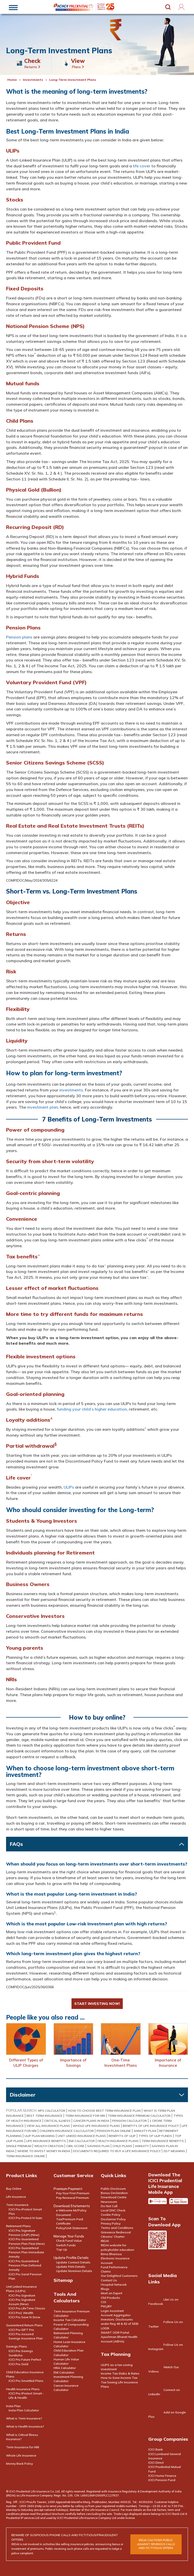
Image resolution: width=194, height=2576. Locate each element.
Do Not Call (109, 2206)
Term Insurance (17, 2205)
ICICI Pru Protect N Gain (25, 2218)
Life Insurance (16, 2197)
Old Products (110, 2298)
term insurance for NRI (85, 2116)
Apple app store (178, 2203)
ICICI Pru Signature (22, 2295)
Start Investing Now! (97, 2003)
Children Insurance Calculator (66, 2131)
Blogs (105, 2289)
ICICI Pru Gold (18, 2364)
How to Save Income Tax (119, 2378)
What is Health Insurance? (25, 2426)
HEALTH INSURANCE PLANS (118, 2141)
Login (181, 9)
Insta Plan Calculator (24, 2410)
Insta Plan (13, 2406)
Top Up (61, 2249)
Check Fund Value (69, 2240)
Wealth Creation (48, 2146)
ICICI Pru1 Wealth (21, 2313)
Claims (106, 2271)
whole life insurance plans (96, 2126)
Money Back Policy (19, 2463)
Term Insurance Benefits (162, 2141)
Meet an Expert (111, 2293)
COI (103, 2302)
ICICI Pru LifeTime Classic (27, 2308)
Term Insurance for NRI (22, 2447)
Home (12, 80)
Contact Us (109, 2280)
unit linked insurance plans (82, 2136)
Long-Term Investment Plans (72, 80)
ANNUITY (142, 2146)
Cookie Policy (110, 2214)
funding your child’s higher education (92, 1409)
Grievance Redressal (116, 2232)
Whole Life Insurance (21, 2455)
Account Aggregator (116, 2315)
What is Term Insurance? (24, 2418)
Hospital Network (114, 2284)
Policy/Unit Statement (71, 2228)
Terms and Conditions (117, 2228)
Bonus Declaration (114, 2193)
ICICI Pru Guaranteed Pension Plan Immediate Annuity (26, 2252)
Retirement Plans (18, 2226)
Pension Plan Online (113, 2131)
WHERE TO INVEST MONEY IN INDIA (43, 2151)
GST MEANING (174, 2151)
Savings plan (98, 2146)
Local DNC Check (113, 2210)
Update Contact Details (73, 2262)
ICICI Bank (155, 2449)
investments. (71, 1089)
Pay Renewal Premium (72, 2198)
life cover (141, 165)
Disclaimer (23, 2095)
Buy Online (13, 2188)
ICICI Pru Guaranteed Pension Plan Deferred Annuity (25, 2265)
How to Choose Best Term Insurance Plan (104, 2110)
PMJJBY (106, 2306)
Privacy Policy (110, 2223)
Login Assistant (112, 2311)
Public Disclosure (113, 2188)
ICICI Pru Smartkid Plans (26, 2381)
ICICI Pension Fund (161, 2480)
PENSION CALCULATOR (129, 2121)
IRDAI (105, 2241)
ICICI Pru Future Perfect (25, 2359)
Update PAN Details (70, 2266)
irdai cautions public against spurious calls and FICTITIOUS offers (156, 2544)
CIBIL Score (75, 2146)
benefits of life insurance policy (151, 2126)
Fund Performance (114, 2267)
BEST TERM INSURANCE (44, 2116)
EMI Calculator (82, 2141)
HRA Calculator (65, 2368)
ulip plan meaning (40, 2136)
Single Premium (18, 2146)
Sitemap (63, 2280)
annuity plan (145, 2131)
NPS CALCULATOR (51, 2110)
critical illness (57, 2121)
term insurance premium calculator (139, 2116)
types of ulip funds (155, 2136)
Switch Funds (66, 2245)
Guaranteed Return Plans (24, 2325)
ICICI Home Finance (162, 2476)
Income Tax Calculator (70, 2320)
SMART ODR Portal (115, 2332)
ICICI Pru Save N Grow (24, 2317)
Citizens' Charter (113, 2236)
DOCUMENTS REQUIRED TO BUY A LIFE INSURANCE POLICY (117, 2151)
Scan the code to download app (157, 2246)
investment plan (42, 1107)
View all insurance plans (48, 2126)
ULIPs (69, 1487)
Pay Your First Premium (72, 2193)
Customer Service (73, 2175)
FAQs (16, 1844)
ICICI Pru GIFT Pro (21, 2330)
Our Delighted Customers (119, 2276)
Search (169, 9)
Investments (33, 80)
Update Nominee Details (74, 2271)
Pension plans (19, 637)
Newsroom (109, 2202)
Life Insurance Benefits (46, 2141)
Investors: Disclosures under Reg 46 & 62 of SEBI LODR (119, 2323)
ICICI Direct (156, 2462)
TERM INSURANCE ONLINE (25, 2156)
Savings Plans (16, 2346)
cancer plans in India (91, 2121)
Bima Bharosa (111, 2254)
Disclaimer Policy (113, 2219)
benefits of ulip (122, 2136)
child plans (122, 2146)
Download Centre (114, 2197)
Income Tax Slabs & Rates (120, 2373)
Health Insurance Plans (23, 2389)
